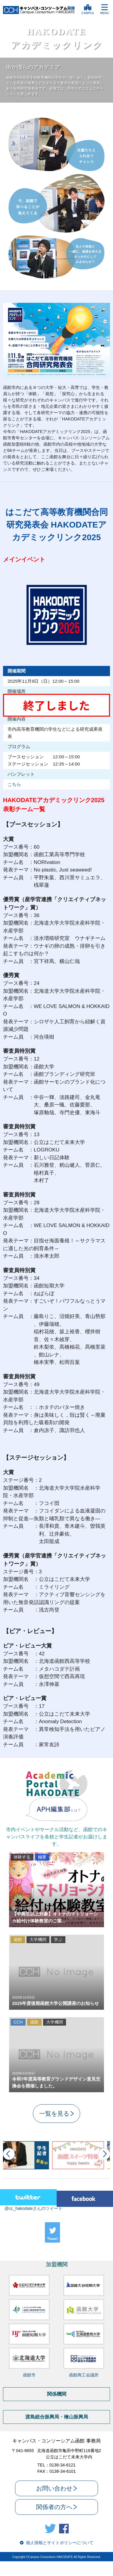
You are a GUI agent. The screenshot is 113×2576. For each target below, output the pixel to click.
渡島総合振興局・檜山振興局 (56, 2416)
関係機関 (56, 2394)
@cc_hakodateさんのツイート (33, 2208)
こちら (14, 784)
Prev (9, 2154)
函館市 (29, 2375)
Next (104, 2154)
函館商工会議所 (84, 2375)
